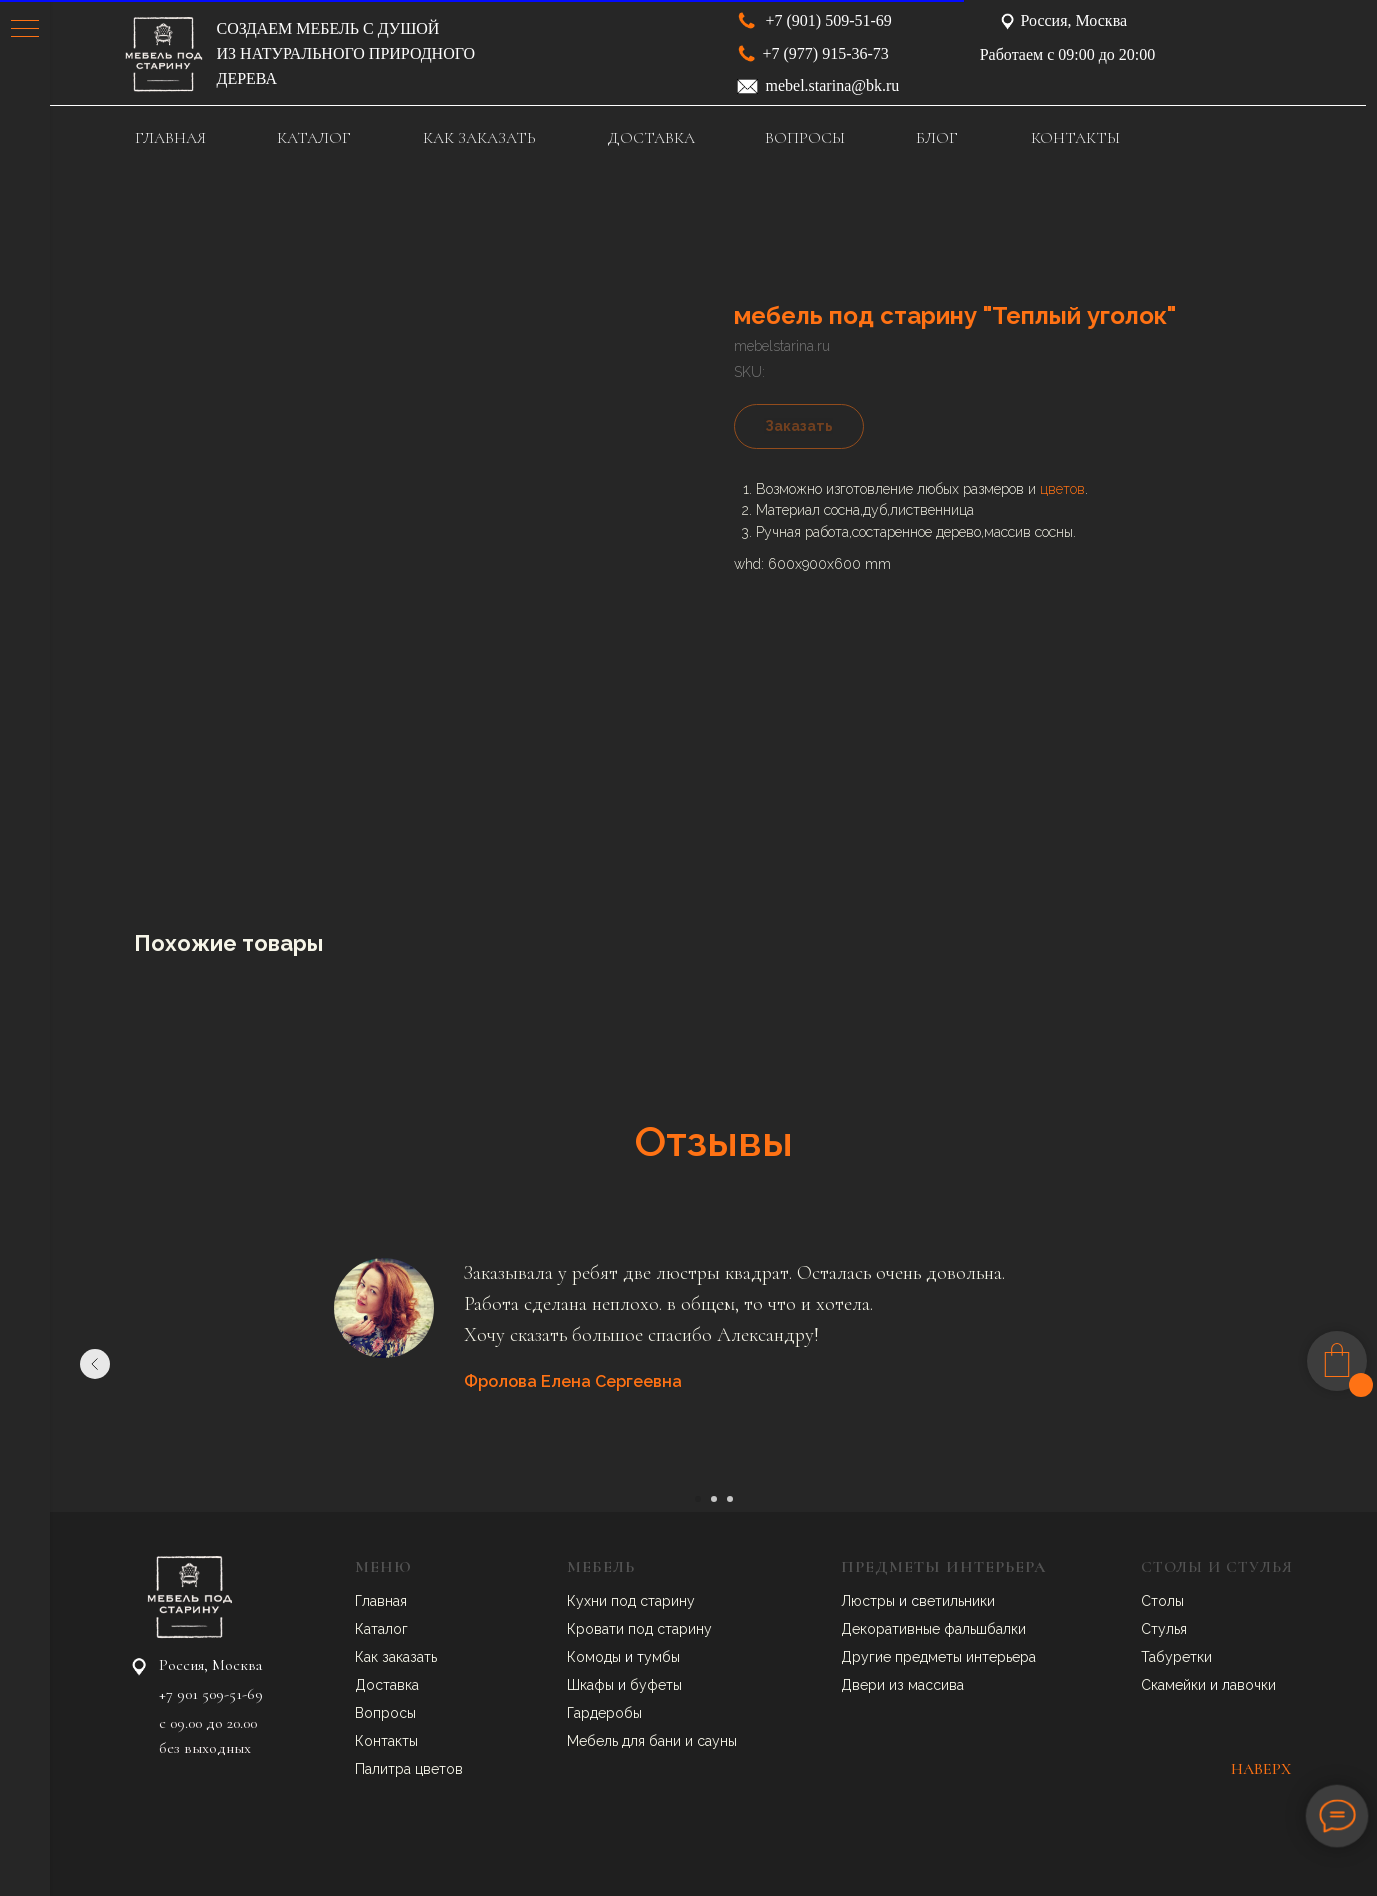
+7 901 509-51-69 (211, 1694)
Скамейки (1175, 1685)
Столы (1162, 1601)
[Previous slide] (95, 1364)
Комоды (596, 1657)
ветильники (957, 1601)
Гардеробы (604, 1713)
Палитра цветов (409, 1769)
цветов (1062, 489)
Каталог (381, 1629)
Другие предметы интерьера (938, 1657)
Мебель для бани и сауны (652, 1741)
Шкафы (592, 1685)
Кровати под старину (639, 1629)
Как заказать (396, 1657)
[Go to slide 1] (698, 1499)
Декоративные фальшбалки (933, 1629)
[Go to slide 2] (714, 1499)
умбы (662, 1657)
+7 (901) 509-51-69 (829, 20)
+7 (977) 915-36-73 (826, 53)
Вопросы (385, 1713)
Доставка (387, 1685)
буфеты (656, 1685)
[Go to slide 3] (730, 1499)
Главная (381, 1601)
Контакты (386, 1741)
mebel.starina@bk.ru (833, 85)
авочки (1253, 1685)
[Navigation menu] (25, 30)
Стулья (1164, 1629)
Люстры (870, 1601)
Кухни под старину (631, 1601)
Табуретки (1176, 1657)
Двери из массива (902, 1685)
